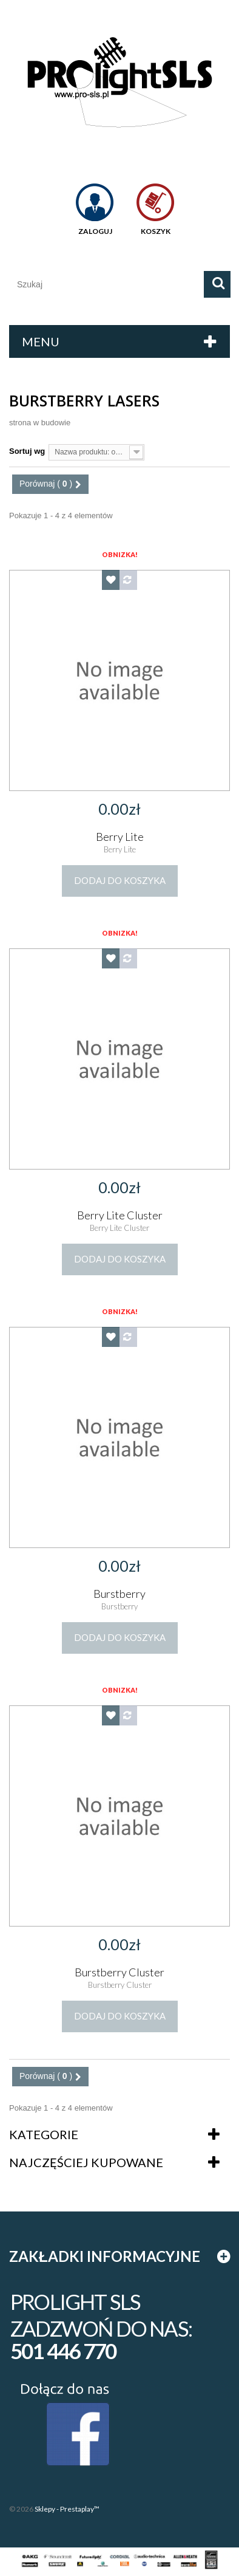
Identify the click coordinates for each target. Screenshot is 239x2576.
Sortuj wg (27, 451)
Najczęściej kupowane (86, 2162)
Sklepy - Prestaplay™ (67, 2508)
